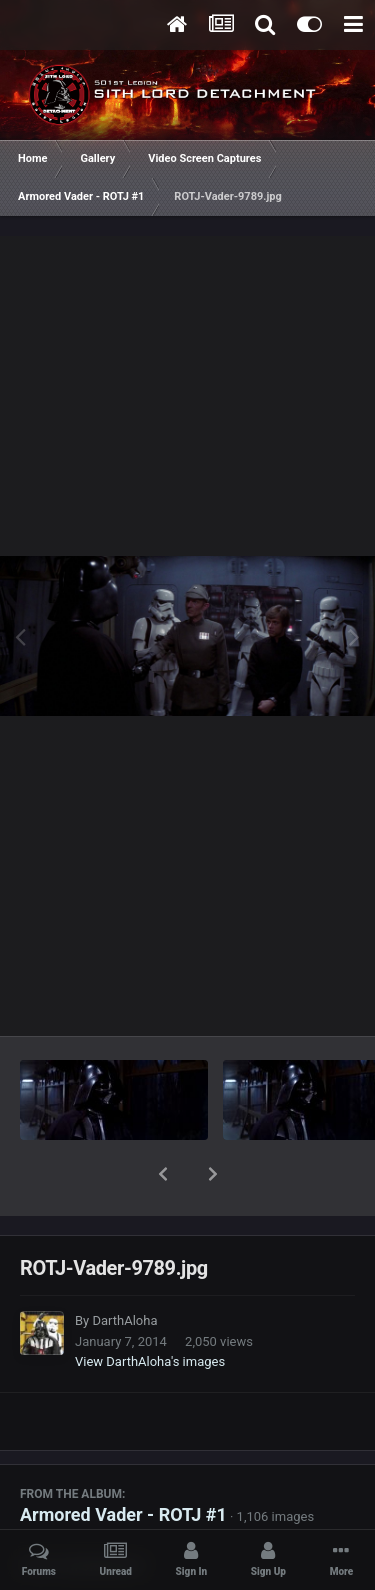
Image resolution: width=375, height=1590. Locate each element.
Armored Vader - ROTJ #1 (123, 1462)
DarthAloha (124, 1268)
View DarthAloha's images (150, 1309)
